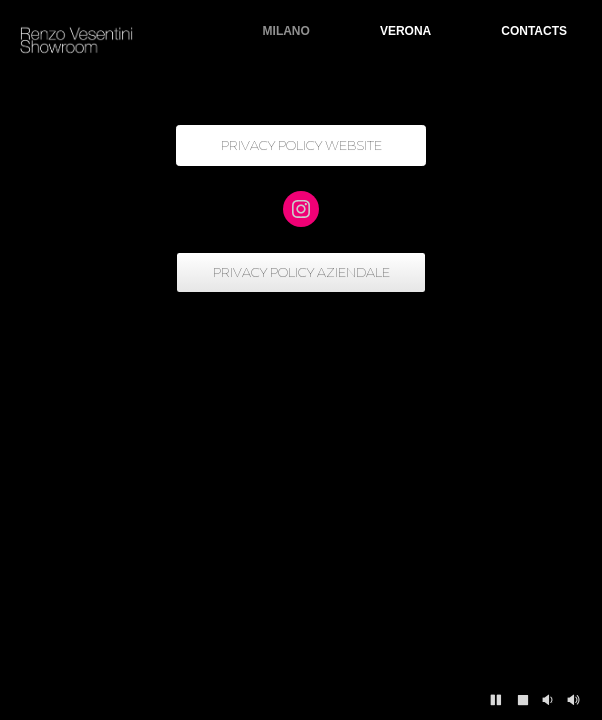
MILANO (286, 31)
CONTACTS (534, 31)
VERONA (405, 31)
